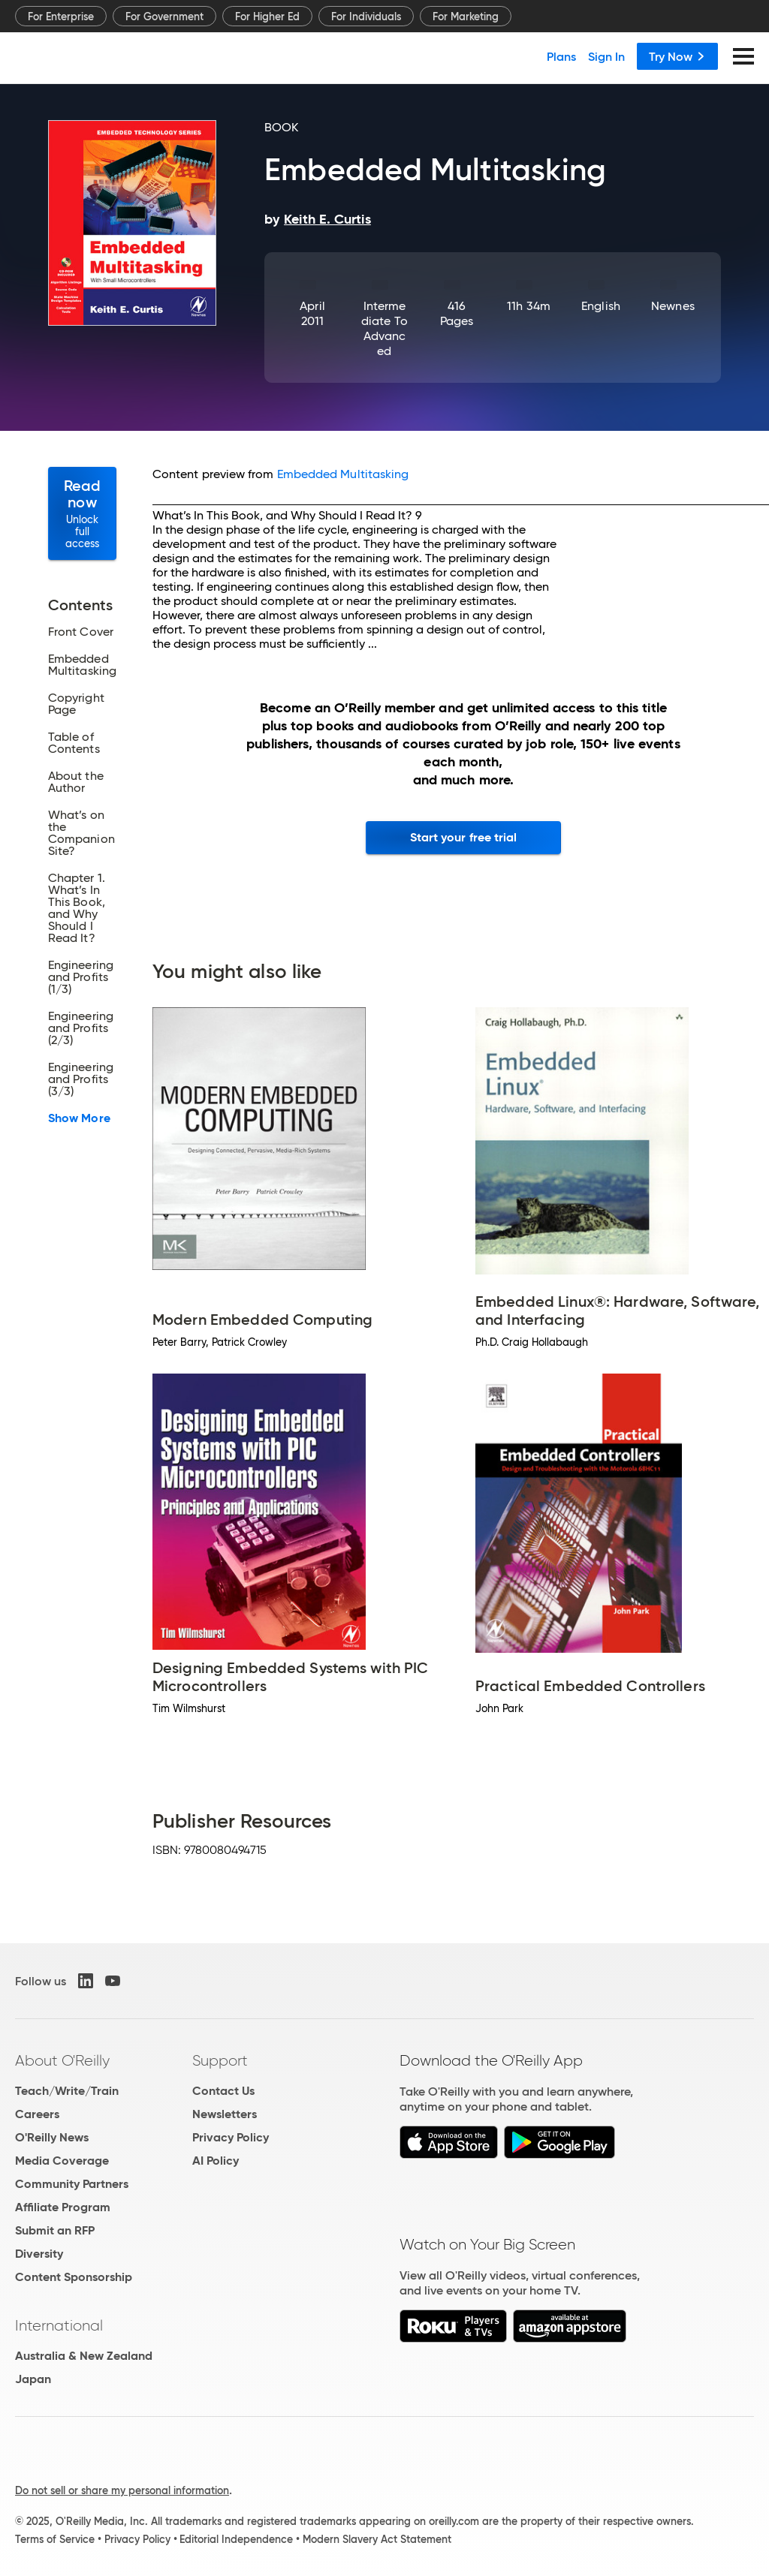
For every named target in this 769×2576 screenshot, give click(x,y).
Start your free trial (463, 837)
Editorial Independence (236, 2539)
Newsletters (224, 2114)
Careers (37, 2114)
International (59, 2325)
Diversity (39, 2254)
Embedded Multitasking (343, 474)
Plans (561, 56)
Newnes (672, 306)
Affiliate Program (62, 2207)
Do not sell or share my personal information (122, 2490)
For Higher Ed (267, 16)
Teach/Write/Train (67, 2091)
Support (220, 2060)
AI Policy (215, 2160)
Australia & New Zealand (83, 2356)
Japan (33, 2379)
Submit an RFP (55, 2230)
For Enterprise (61, 16)
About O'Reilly (62, 2060)
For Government (164, 16)
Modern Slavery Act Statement (377, 2539)
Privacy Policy (230, 2137)
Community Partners (71, 2184)
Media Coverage (62, 2160)
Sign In (606, 56)
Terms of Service (55, 2539)
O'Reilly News (52, 2137)
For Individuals (366, 16)
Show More (79, 1118)
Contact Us (223, 2091)
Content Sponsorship (73, 2277)
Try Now (677, 56)
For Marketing (466, 16)
